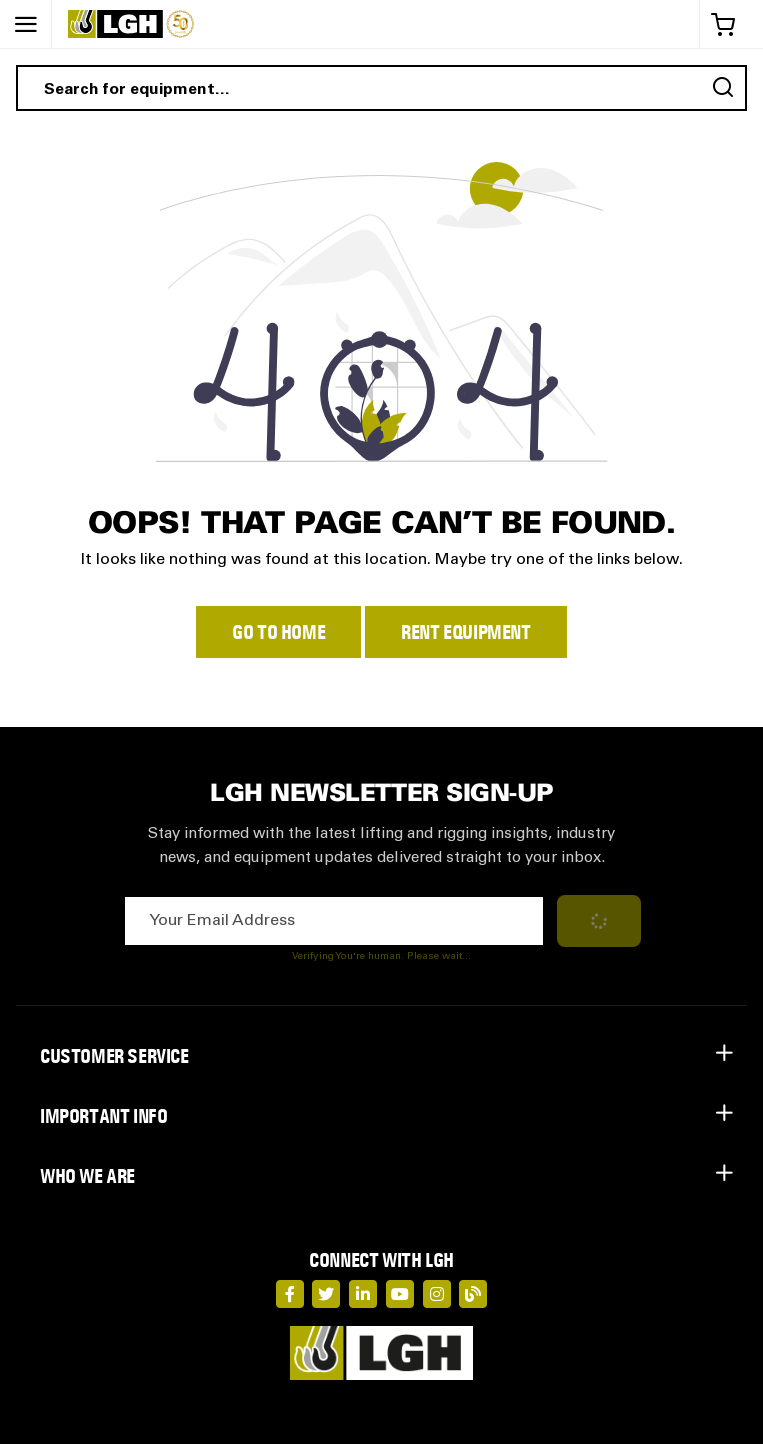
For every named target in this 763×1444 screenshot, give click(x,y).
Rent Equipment (465, 632)
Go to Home (278, 632)
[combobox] (381, 88)
